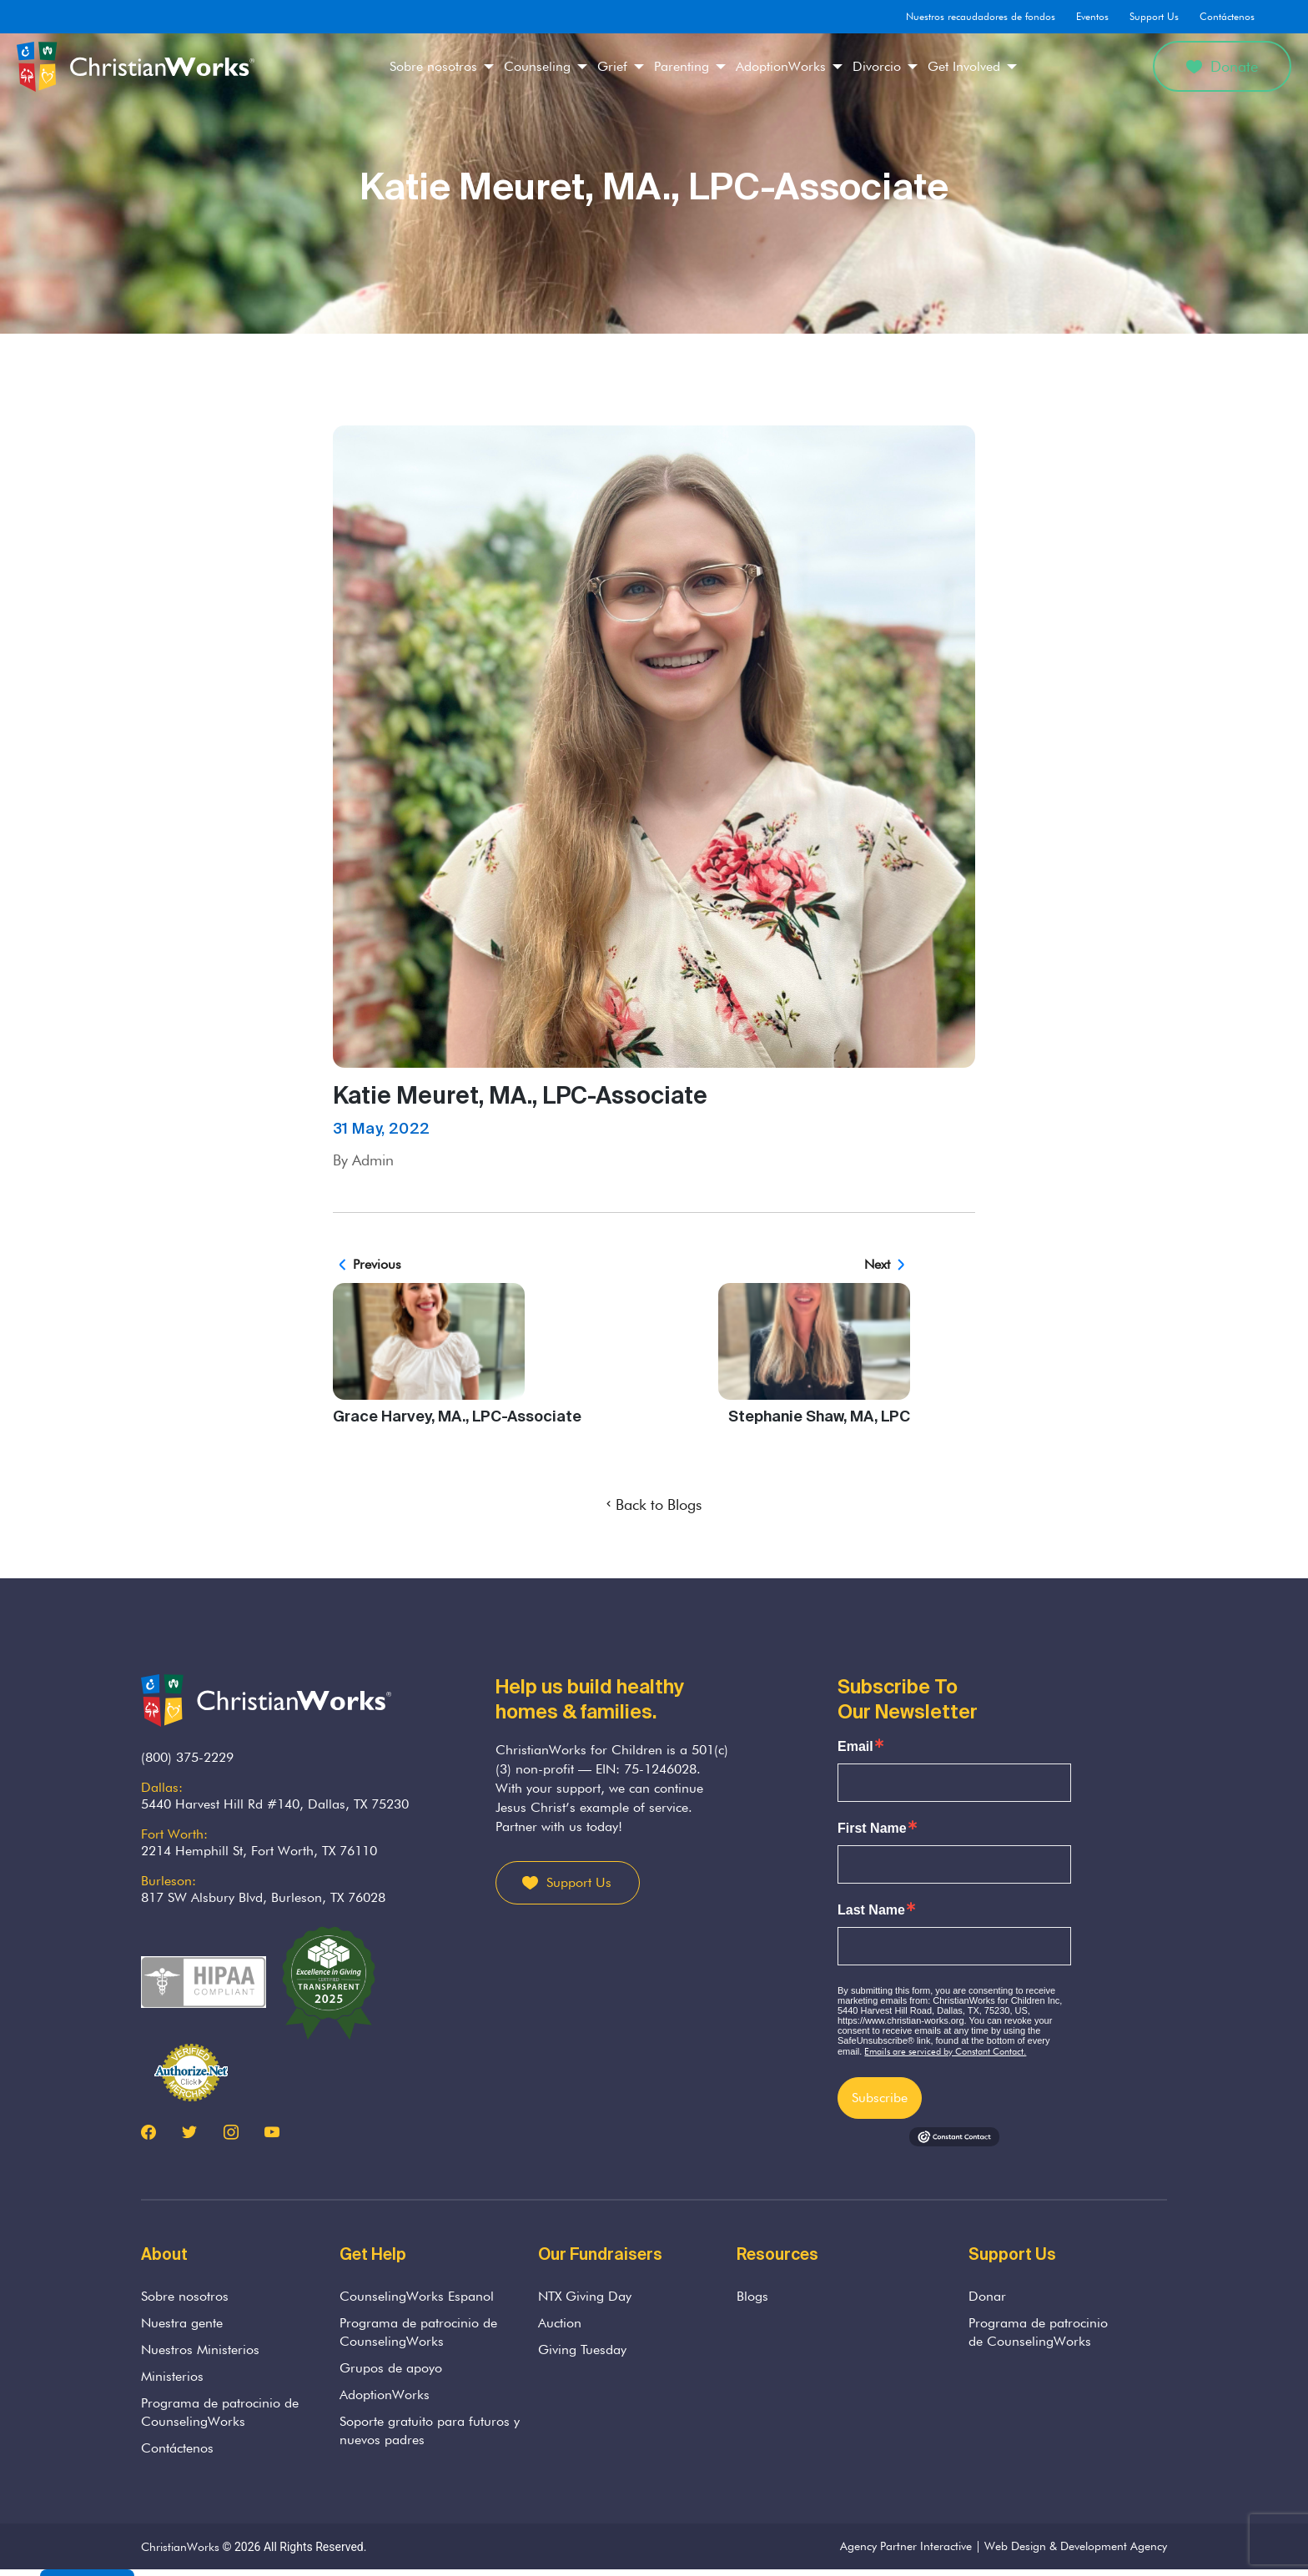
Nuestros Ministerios (200, 2349)
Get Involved (964, 66)
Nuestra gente (182, 2323)
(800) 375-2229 (187, 1757)
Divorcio (877, 66)
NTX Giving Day (584, 2296)
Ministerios (172, 2376)
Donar (987, 2296)
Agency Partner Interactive (906, 2546)
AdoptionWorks (781, 66)
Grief (612, 66)
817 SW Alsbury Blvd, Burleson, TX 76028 (263, 1897)
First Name (872, 1828)
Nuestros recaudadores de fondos (980, 16)
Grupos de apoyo (391, 2368)
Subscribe (880, 2098)
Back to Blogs (654, 1504)
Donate (1222, 66)
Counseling (537, 66)
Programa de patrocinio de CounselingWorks (220, 2412)
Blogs (752, 2296)
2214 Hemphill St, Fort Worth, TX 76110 (259, 1851)
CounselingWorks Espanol (417, 2296)
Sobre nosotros (433, 66)
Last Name (871, 1910)
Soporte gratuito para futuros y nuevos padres (430, 2430)
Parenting (681, 66)
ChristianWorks (180, 2546)
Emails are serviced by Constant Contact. (945, 2051)
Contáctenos (1227, 16)
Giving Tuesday (582, 2349)
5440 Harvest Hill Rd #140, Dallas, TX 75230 (275, 1804)
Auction (559, 2323)
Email (855, 1746)
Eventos (1092, 16)
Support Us (1154, 16)
